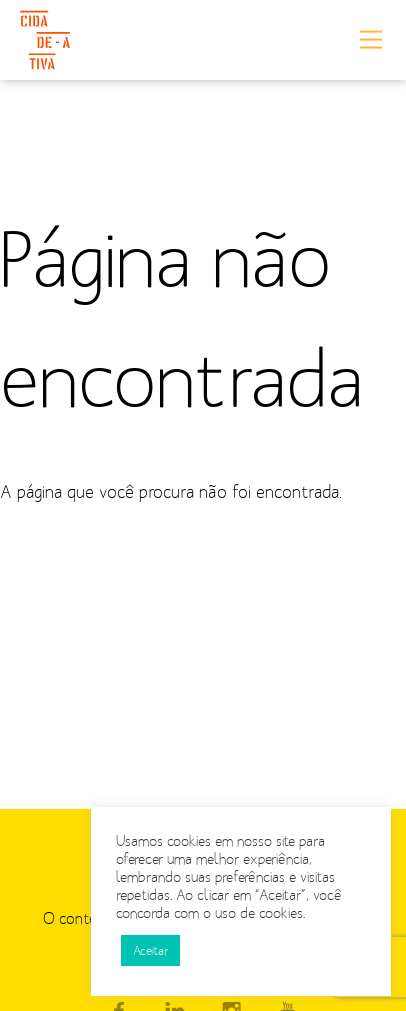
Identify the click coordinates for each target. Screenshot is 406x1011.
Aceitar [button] (150, 950)
